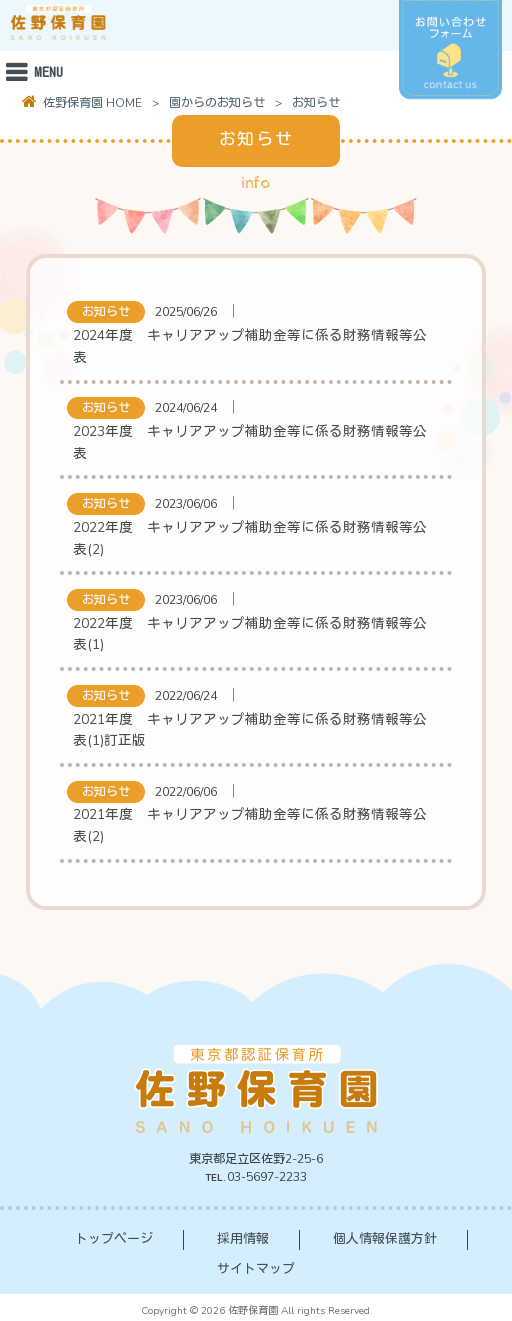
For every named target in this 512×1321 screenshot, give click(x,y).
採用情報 (243, 1239)
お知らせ (106, 312)
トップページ (114, 1239)
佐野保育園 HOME (91, 103)
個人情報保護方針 (385, 1239)
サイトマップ (256, 1269)
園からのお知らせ (217, 103)
